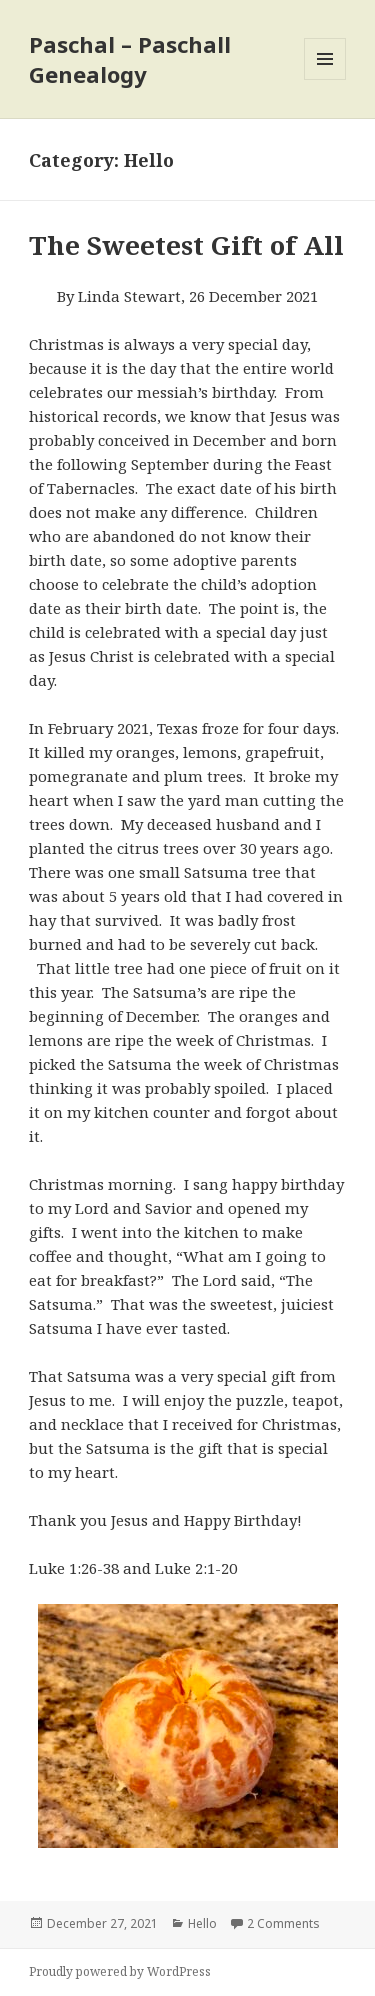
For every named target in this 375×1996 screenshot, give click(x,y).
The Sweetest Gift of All (186, 245)
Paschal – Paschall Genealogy (130, 59)
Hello (202, 1923)
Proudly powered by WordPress (120, 1971)
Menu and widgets (325, 79)
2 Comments (283, 1923)
